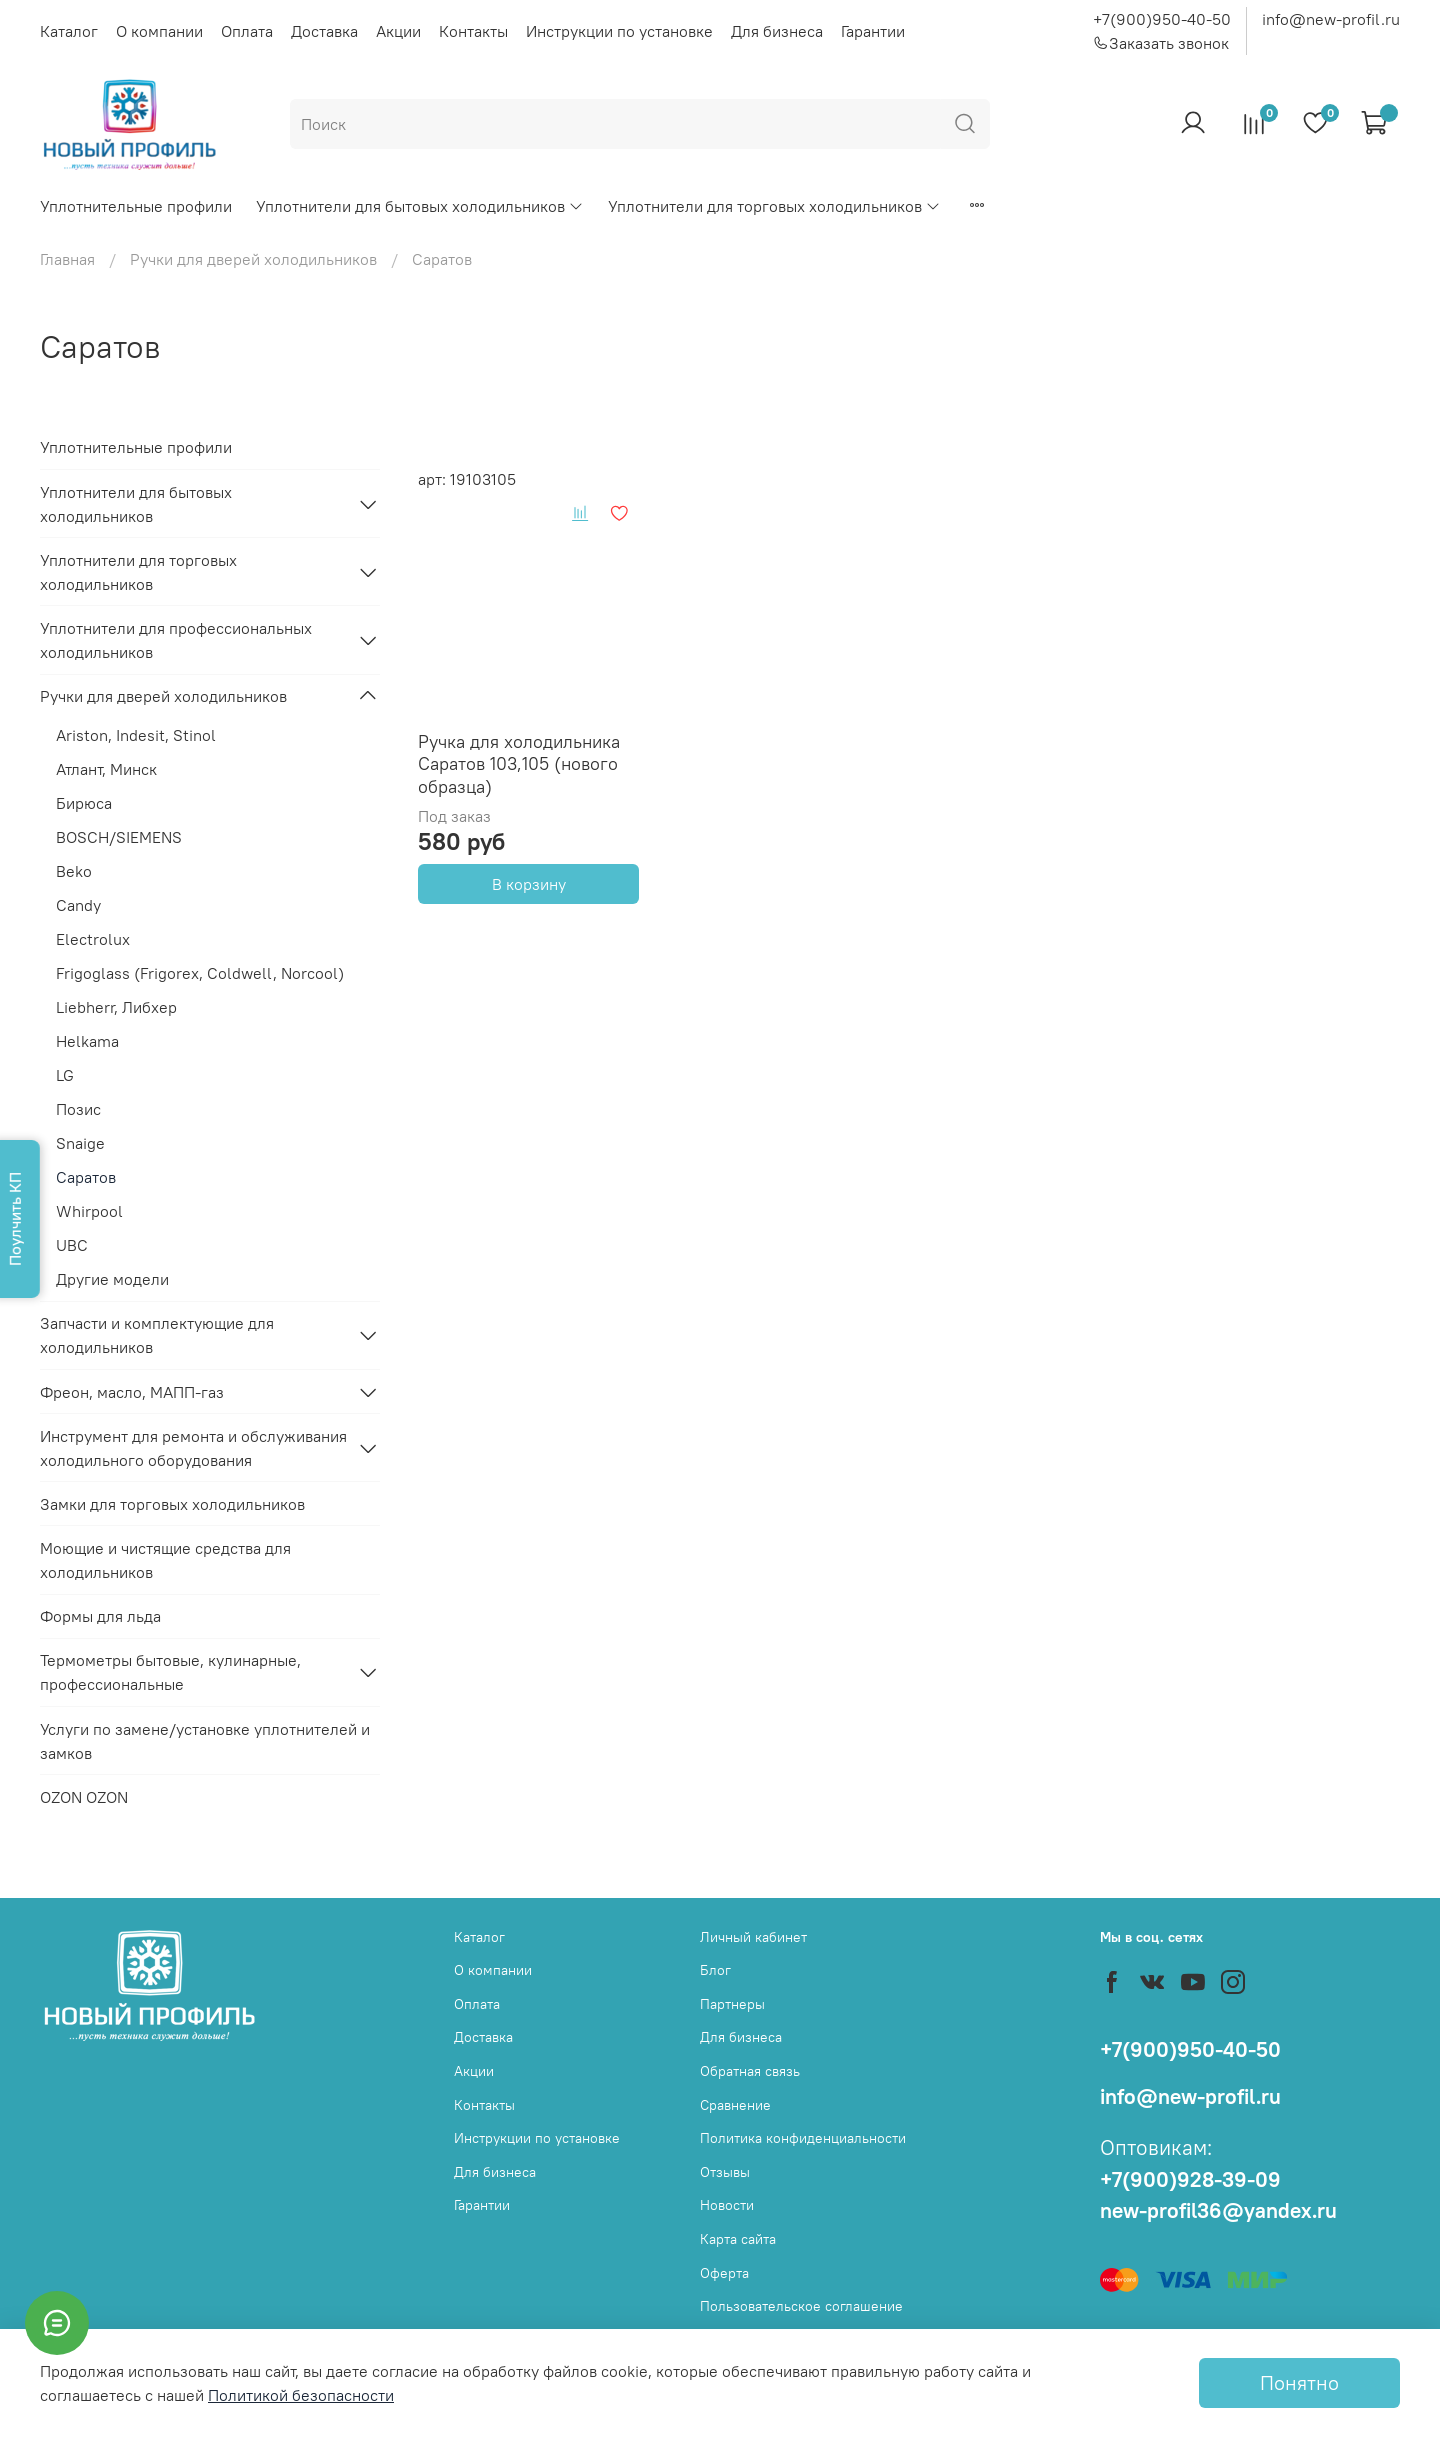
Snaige (80, 1143)
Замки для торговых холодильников (172, 1504)
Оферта (724, 2273)
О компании (159, 31)
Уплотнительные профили (136, 206)
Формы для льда (100, 1616)
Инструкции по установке (619, 31)
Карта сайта (738, 2239)
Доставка (324, 31)
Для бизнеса (777, 31)
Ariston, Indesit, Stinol (136, 735)
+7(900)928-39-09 (1190, 2179)
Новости (727, 2205)
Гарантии (873, 31)
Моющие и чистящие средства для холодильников (165, 1560)
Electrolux (93, 939)
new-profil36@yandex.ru (1218, 2210)
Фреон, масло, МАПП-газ (132, 1392)
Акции (398, 31)
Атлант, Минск (106, 769)
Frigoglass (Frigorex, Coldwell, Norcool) (200, 973)
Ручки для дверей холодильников (253, 259)
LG (65, 1075)
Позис (78, 1109)
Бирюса (84, 803)
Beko (74, 871)
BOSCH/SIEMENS (119, 837)
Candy (78, 905)
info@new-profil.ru (1331, 19)
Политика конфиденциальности (803, 2138)
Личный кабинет (753, 1937)
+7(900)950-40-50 (1162, 19)
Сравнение (735, 2105)
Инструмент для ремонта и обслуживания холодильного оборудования (193, 1448)
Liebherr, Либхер (116, 1007)
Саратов (86, 1177)
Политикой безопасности (301, 2395)
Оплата (247, 31)
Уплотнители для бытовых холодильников (420, 206)
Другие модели (112, 1279)
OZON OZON (84, 1797)
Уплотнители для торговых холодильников (774, 206)
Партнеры (732, 2004)
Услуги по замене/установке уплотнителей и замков (205, 1741)
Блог (715, 1970)
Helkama (87, 1041)
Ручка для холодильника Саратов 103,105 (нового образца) (519, 764)
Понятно (1299, 2382)
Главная (67, 259)
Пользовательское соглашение (801, 2306)
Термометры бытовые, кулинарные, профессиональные (170, 1672)
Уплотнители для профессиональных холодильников (176, 640)
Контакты (473, 31)
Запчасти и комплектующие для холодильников (157, 1335)
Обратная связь (750, 2071)
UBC (72, 1245)
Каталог (69, 31)
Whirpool (89, 1211)
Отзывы (725, 2172)
